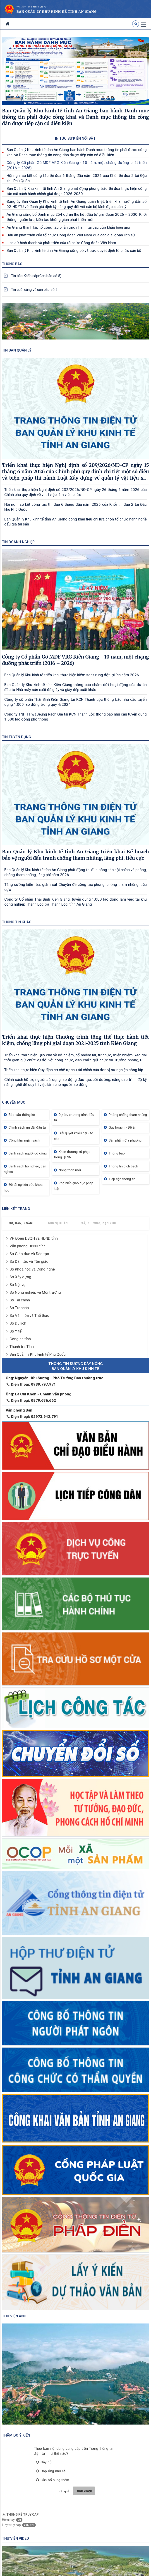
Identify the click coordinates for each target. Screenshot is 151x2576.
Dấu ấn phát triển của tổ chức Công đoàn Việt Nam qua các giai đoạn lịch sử (71, 235)
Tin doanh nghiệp (18, 542)
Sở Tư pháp (19, 1307)
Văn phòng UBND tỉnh (28, 1246)
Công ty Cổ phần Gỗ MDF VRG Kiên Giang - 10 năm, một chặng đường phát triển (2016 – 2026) (77, 165)
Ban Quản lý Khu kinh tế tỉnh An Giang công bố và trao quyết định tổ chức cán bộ (74, 250)
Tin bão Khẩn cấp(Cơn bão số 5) (36, 276)
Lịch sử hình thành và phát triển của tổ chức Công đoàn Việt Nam (61, 242)
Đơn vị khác (58, 1223)
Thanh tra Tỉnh (22, 1346)
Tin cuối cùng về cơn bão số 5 (34, 289)
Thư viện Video (15, 2538)
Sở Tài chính (20, 1300)
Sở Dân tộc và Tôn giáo (29, 1261)
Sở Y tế (16, 1331)
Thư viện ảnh (14, 2316)
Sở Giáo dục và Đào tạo (29, 1253)
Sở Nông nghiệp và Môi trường (35, 1292)
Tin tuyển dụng (16, 737)
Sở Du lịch (18, 1323)
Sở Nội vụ (17, 1284)
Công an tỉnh (20, 1339)
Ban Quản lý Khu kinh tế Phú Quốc (38, 1354)
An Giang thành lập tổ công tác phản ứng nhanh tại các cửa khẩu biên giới (68, 227)
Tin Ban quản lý (16, 350)
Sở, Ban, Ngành (22, 1223)
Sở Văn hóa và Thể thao (29, 1315)
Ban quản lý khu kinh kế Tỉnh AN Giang (57, 12)
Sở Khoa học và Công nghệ (32, 1269)
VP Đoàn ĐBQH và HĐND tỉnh (34, 1238)
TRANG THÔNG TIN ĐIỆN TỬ (32, 7)
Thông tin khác (16, 922)
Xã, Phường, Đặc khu (98, 1223)
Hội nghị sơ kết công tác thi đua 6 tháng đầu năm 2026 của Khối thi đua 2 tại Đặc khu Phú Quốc (77, 178)
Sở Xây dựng (20, 1277)
